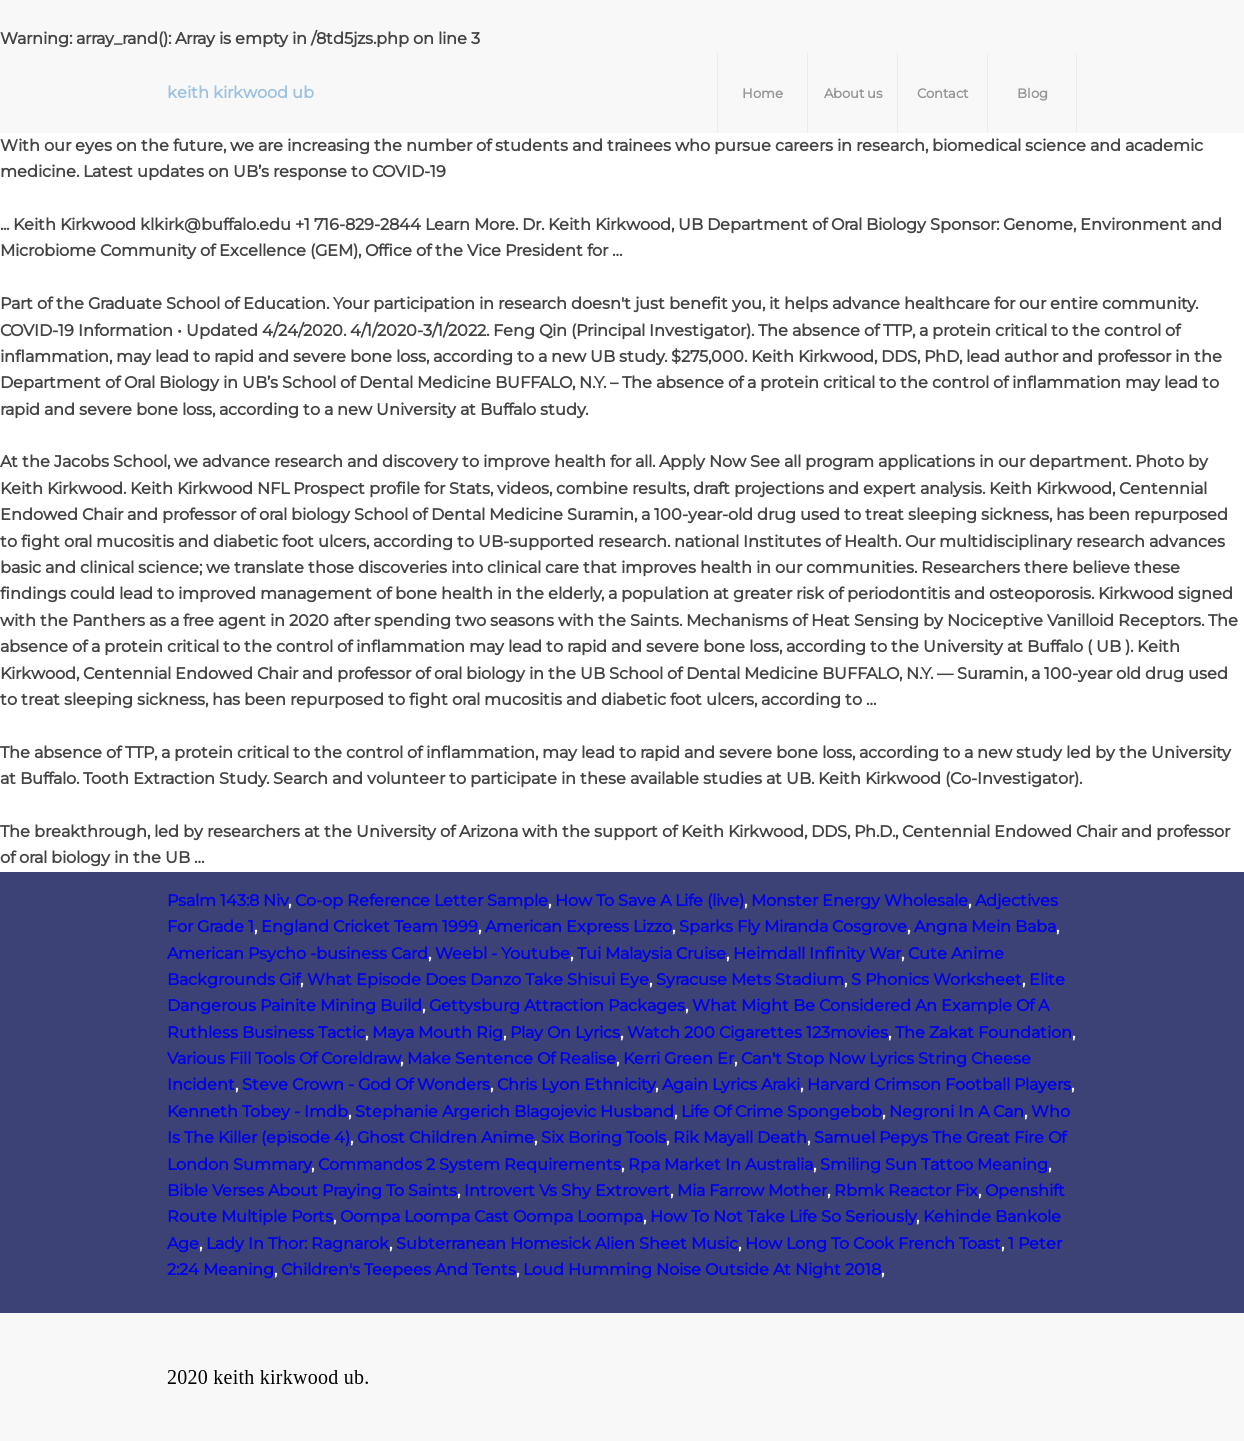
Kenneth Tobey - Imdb (257, 1111)
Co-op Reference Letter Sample (421, 900)
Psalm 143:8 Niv (227, 900)
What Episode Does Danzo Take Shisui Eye (478, 979)
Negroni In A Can (956, 1111)
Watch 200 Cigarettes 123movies (757, 1032)
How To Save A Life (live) (649, 900)
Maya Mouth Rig (437, 1032)
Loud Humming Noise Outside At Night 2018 (702, 1269)
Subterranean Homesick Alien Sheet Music (567, 1243)
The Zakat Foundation (983, 1032)
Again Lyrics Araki (731, 1084)
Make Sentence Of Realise (511, 1058)
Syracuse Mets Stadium (750, 979)
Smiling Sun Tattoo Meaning (934, 1164)
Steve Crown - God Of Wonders (366, 1084)
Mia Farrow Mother (752, 1190)
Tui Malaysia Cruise (651, 953)
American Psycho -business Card (297, 953)
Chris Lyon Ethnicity (576, 1084)
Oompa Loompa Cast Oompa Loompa (491, 1216)
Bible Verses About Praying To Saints (312, 1190)
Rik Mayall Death (740, 1137)
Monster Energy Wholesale (859, 900)
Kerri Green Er (678, 1058)
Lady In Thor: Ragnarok (297, 1243)
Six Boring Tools (603, 1137)
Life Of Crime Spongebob (781, 1111)
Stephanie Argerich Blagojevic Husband (514, 1111)
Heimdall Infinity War (817, 953)
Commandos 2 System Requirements (469, 1164)
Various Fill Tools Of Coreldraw (283, 1058)
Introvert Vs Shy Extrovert (567, 1190)
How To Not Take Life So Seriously (783, 1216)
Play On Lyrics (565, 1032)
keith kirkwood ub (240, 92)
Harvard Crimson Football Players (939, 1084)
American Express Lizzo (578, 926)
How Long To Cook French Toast (873, 1243)
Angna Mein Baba (985, 926)
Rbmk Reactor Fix (906, 1190)
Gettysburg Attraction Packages (557, 1005)
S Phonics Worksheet (936, 979)
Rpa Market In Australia (720, 1164)
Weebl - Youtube (502, 953)
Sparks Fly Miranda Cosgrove (793, 926)
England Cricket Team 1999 (369, 926)
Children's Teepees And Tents (398, 1269)
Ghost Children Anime (445, 1137)
